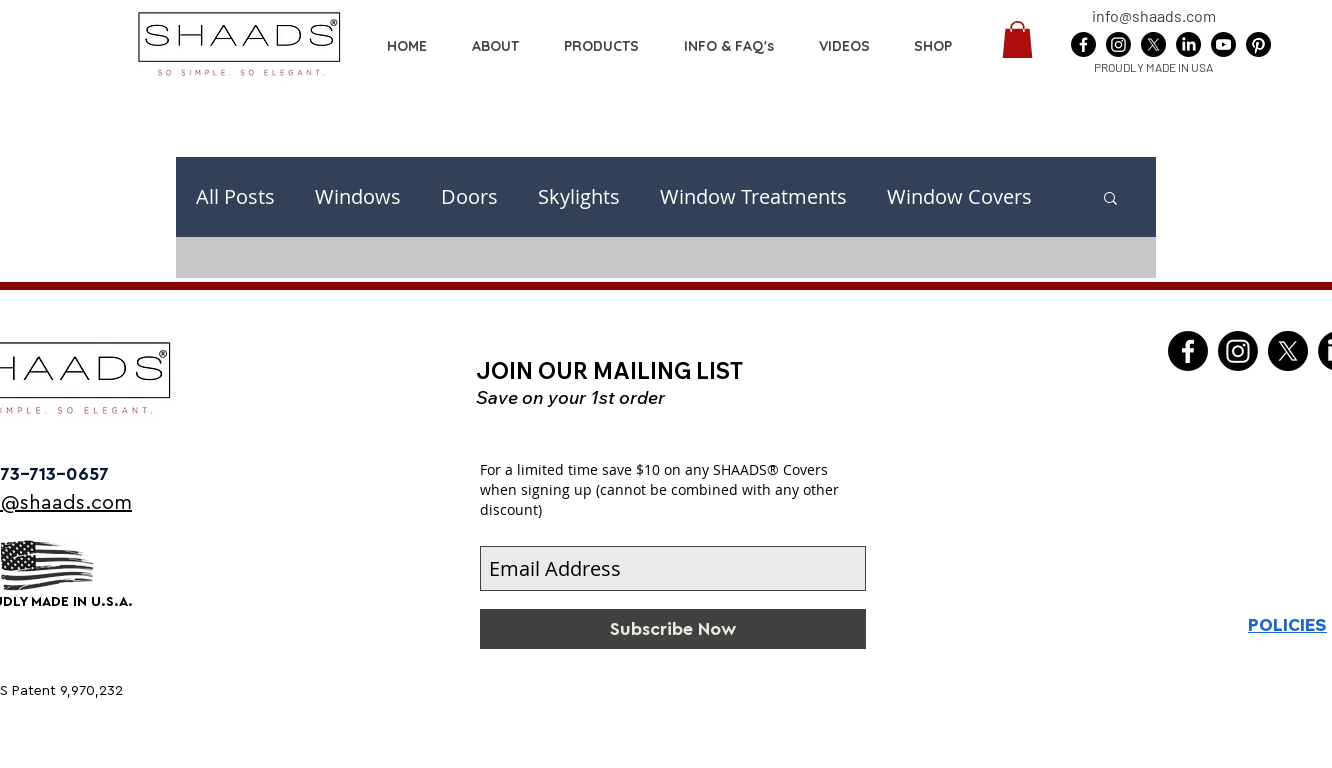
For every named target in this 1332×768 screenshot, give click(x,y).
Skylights (579, 196)
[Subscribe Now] (673, 629)
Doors (469, 196)
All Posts (235, 196)
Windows (358, 196)
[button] (933, 46)
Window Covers (959, 196)
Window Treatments (753, 196)
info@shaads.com (1154, 15)
